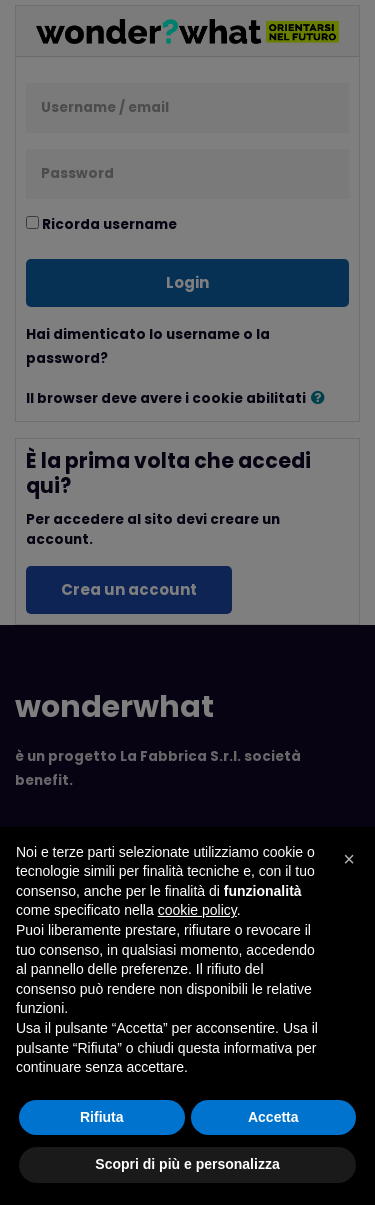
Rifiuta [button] (102, 1117)
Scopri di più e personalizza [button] (187, 1164)
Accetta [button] (273, 1117)
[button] (349, 859)
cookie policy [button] (197, 910)
